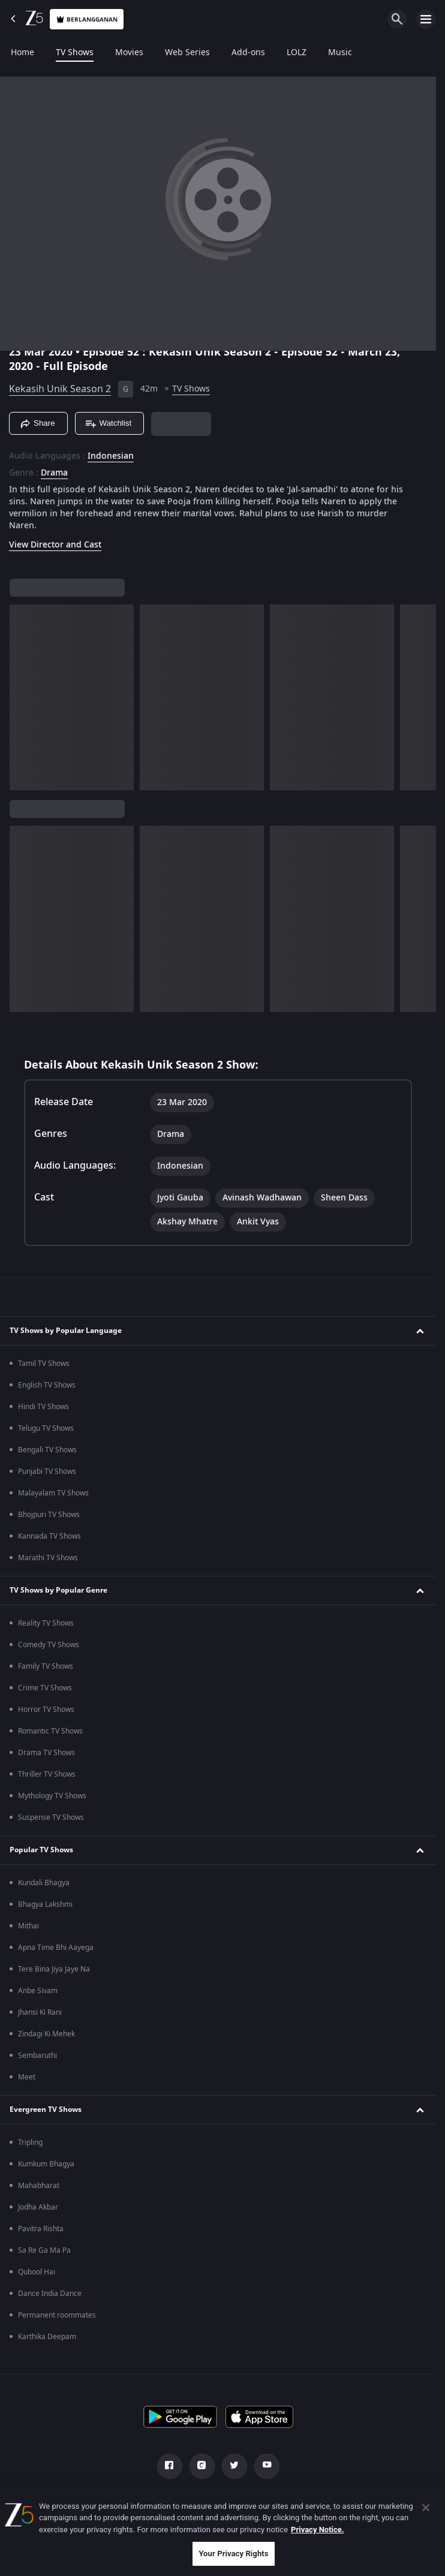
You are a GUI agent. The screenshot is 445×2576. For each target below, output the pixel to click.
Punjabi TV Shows (47, 1471)
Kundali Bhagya (44, 1882)
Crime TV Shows (45, 1688)
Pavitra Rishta (41, 2228)
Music (340, 53)
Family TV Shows (45, 1666)
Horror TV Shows (46, 1709)
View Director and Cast (55, 544)
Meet (26, 2077)
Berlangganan (87, 19)
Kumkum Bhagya (46, 2164)
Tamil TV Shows (44, 1363)
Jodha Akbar (38, 2207)
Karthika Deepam (47, 2336)
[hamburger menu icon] (425, 19)
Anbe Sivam (38, 1990)
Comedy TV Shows (48, 1644)
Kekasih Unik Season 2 (60, 389)
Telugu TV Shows (46, 1428)
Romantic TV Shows (50, 1731)
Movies (129, 53)
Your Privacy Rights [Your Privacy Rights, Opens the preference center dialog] (233, 2553)
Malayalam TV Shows (53, 1493)
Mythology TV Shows (52, 1795)
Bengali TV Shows (47, 1450)
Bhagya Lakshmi (45, 1904)
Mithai (28, 1926)
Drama (54, 473)
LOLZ (296, 53)
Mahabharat (38, 2185)
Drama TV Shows (46, 1752)
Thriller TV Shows (47, 1774)
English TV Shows (47, 1385)
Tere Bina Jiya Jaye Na (54, 1969)
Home (22, 53)
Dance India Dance (50, 2293)
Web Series (187, 53)
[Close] (426, 2507)
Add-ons (248, 53)
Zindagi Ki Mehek (46, 2034)
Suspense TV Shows (51, 1817)
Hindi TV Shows (43, 1406)
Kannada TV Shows (49, 1536)
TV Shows (75, 53)
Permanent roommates (57, 2315)
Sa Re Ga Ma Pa (44, 2250)
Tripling (30, 2142)
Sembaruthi (37, 2055)
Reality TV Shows (46, 1623)
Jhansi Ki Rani (40, 2012)
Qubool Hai (36, 2272)
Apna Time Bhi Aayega (56, 1947)
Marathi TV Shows (48, 1557)
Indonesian (111, 456)
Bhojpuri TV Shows (49, 1514)
